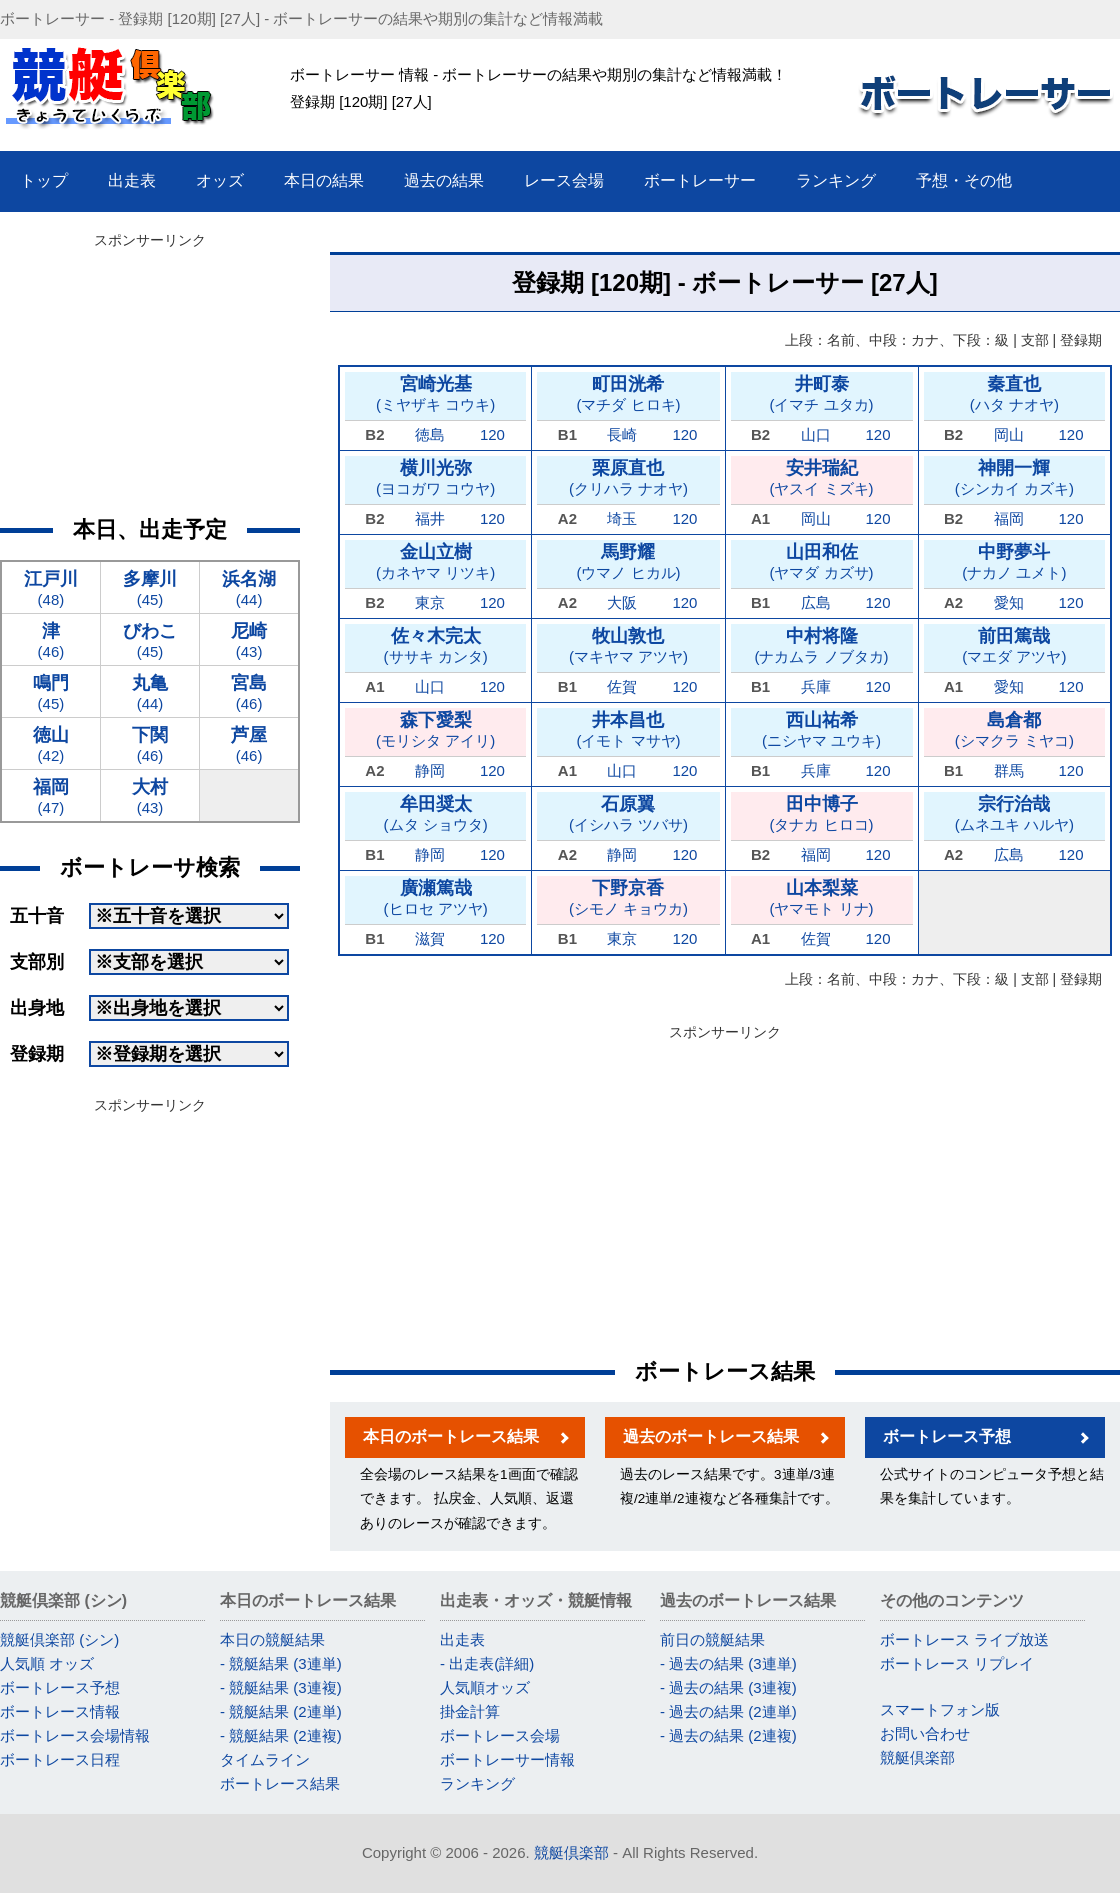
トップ (44, 180)
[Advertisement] (725, 1187)
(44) (249, 587)
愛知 (1009, 602)
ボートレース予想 (947, 1436)
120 (492, 434)
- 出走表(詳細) (487, 1663)
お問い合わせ (925, 1733)
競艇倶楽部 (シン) (59, 1639)
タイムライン (265, 1759)
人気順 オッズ (47, 1663)
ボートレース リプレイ (957, 1663)
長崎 (622, 434)
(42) (51, 743)
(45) (150, 587)
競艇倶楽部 (917, 1757)
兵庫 (816, 686)
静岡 (430, 770)
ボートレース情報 (60, 1711)
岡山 (1009, 434)
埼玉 (622, 518)
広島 (816, 602)
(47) (51, 795)
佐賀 (622, 686)
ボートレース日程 (60, 1759)
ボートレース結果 (280, 1783)
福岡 (1009, 518)
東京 (430, 602)
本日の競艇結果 (272, 1639)
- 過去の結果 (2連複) (728, 1735)
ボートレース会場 (500, 1735)
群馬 (1009, 770)
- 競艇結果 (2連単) (281, 1711)
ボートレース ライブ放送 (964, 1639)
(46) (51, 639)
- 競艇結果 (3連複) (281, 1687)
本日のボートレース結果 (451, 1436)
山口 (816, 434)
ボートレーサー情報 (507, 1759)
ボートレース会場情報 (75, 1735)
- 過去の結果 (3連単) (728, 1663)
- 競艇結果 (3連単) (281, 1663)
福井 (430, 518)
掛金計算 (470, 1711)
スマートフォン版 (940, 1709)
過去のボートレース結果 (711, 1436)
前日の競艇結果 (712, 1639)
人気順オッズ (485, 1687)
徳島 (430, 434)
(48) (51, 587)
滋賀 (430, 938)
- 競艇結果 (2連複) (281, 1735)
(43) (249, 639)
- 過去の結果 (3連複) (728, 1687)
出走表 (462, 1639)
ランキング (477, 1783)
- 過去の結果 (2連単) (728, 1711)
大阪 (622, 602)
